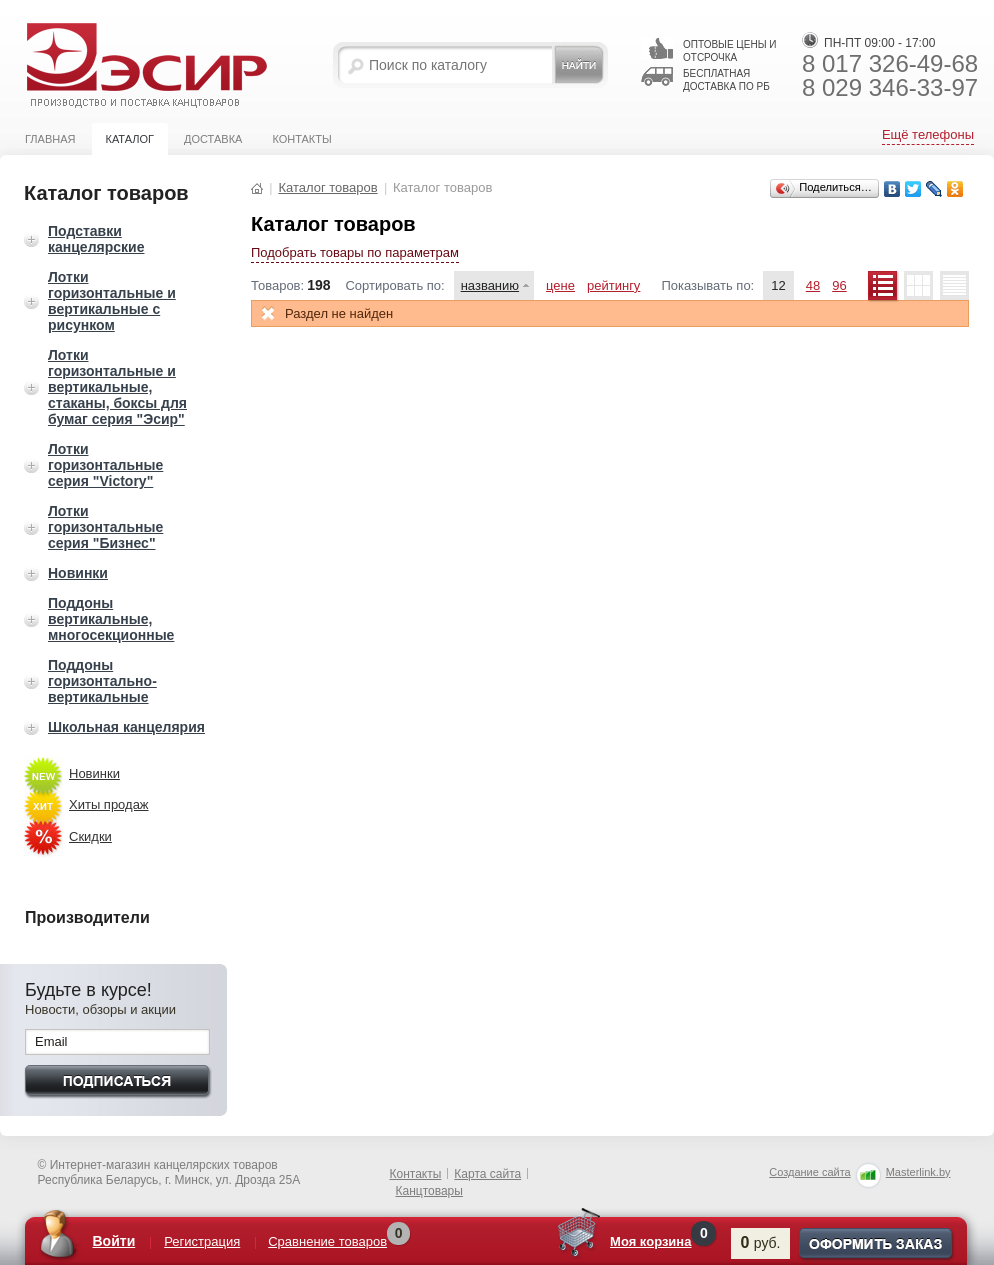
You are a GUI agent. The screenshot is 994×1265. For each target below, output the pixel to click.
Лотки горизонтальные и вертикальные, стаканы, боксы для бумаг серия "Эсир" (117, 387)
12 (778, 285)
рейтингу (613, 285)
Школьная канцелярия (126, 727)
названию (490, 285)
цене (560, 285)
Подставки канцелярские (96, 239)
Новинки (78, 573)
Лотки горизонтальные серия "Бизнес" (105, 527)
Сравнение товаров (327, 1241)
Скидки (90, 836)
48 (813, 285)
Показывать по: (707, 285)
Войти (114, 1241)
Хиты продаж (109, 804)
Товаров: (277, 285)
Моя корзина (650, 1241)
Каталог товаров (327, 187)
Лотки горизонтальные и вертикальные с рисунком (112, 301)
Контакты (301, 139)
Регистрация (202, 1241)
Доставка (213, 139)
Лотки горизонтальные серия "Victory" (105, 465)
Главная (50, 139)
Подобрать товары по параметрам (355, 252)
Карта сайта (487, 1174)
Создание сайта (809, 1172)
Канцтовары (429, 1191)
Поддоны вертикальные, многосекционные (111, 619)
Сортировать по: (394, 285)
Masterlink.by (918, 1172)
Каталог (129, 139)
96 (839, 285)
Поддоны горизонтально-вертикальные (102, 681)
